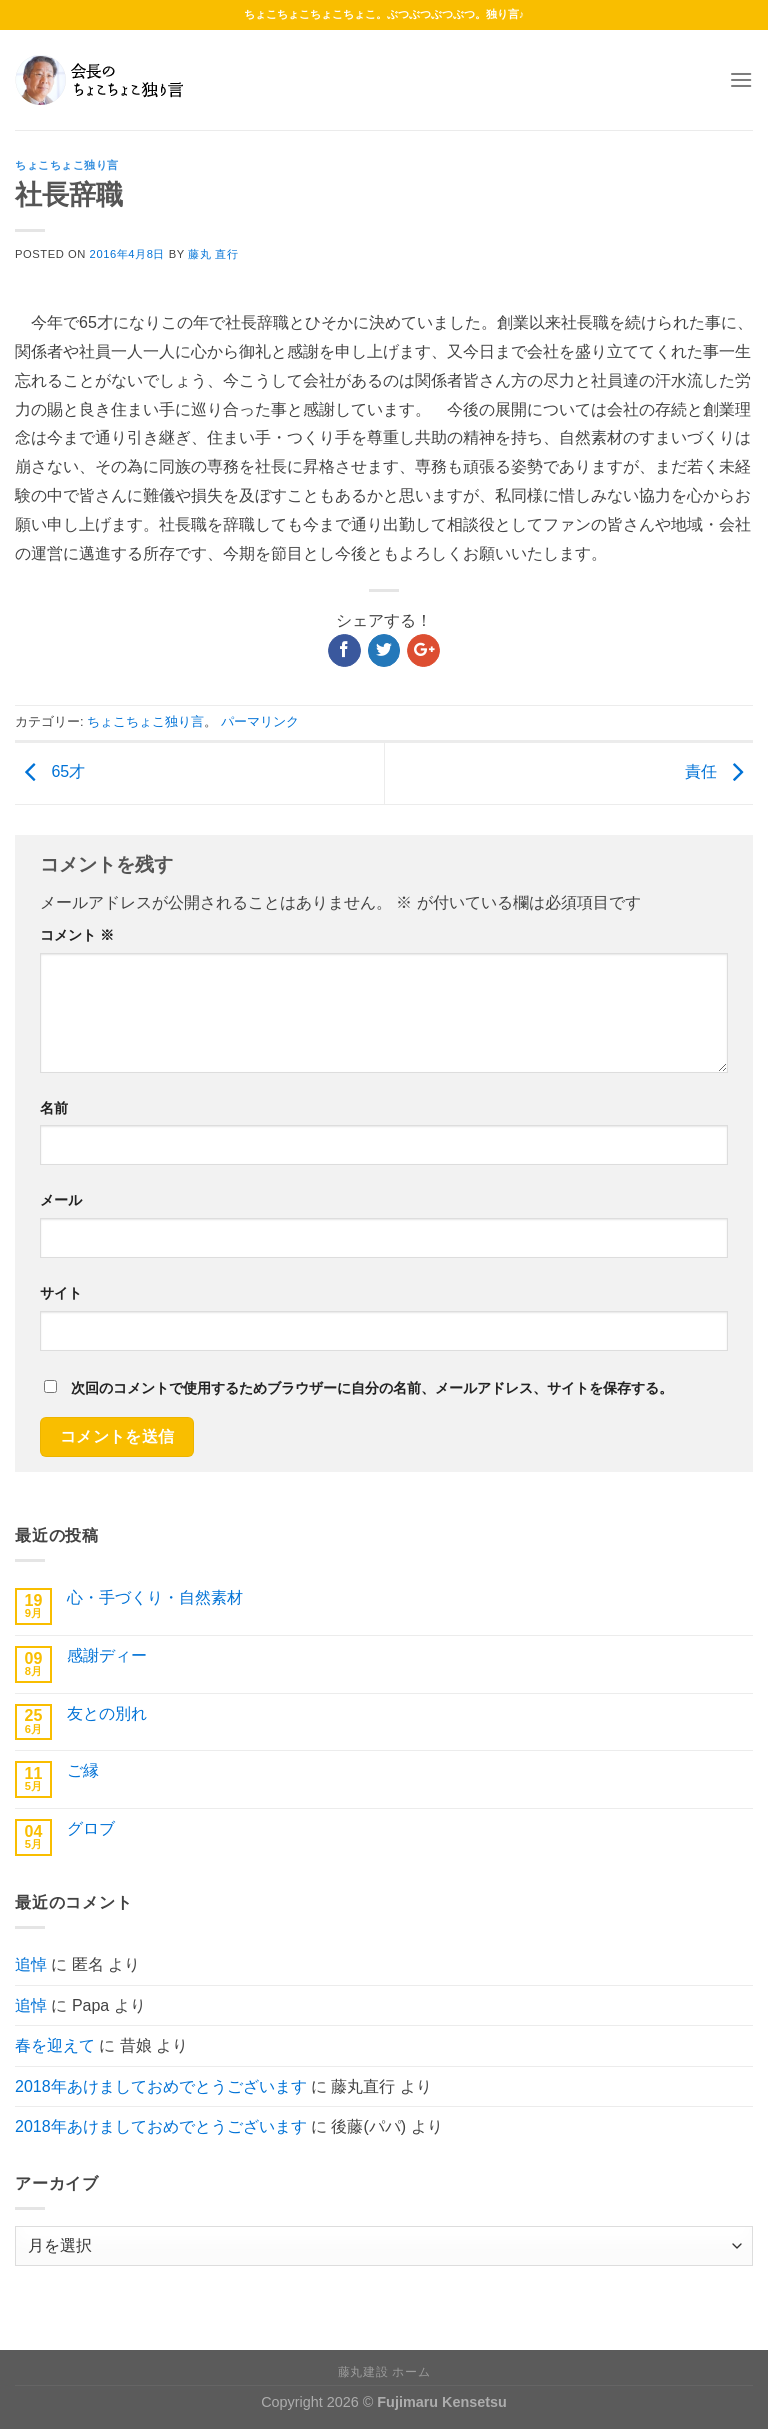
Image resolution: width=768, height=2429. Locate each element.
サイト (61, 1293)
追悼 (31, 1964)
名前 (54, 1108)
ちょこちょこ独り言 (67, 165)
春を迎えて (55, 2045)
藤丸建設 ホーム (384, 2372)
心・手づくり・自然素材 (155, 1597)
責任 (719, 772)
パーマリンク (260, 721)
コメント (77, 935)
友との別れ (107, 1713)
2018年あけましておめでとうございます (161, 2086)
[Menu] (741, 79)
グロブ (91, 1828)
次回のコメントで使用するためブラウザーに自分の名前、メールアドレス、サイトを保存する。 (372, 1388)
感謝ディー (107, 1655)
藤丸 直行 (213, 254)
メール (61, 1200)
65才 (50, 772)
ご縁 (83, 1770)
